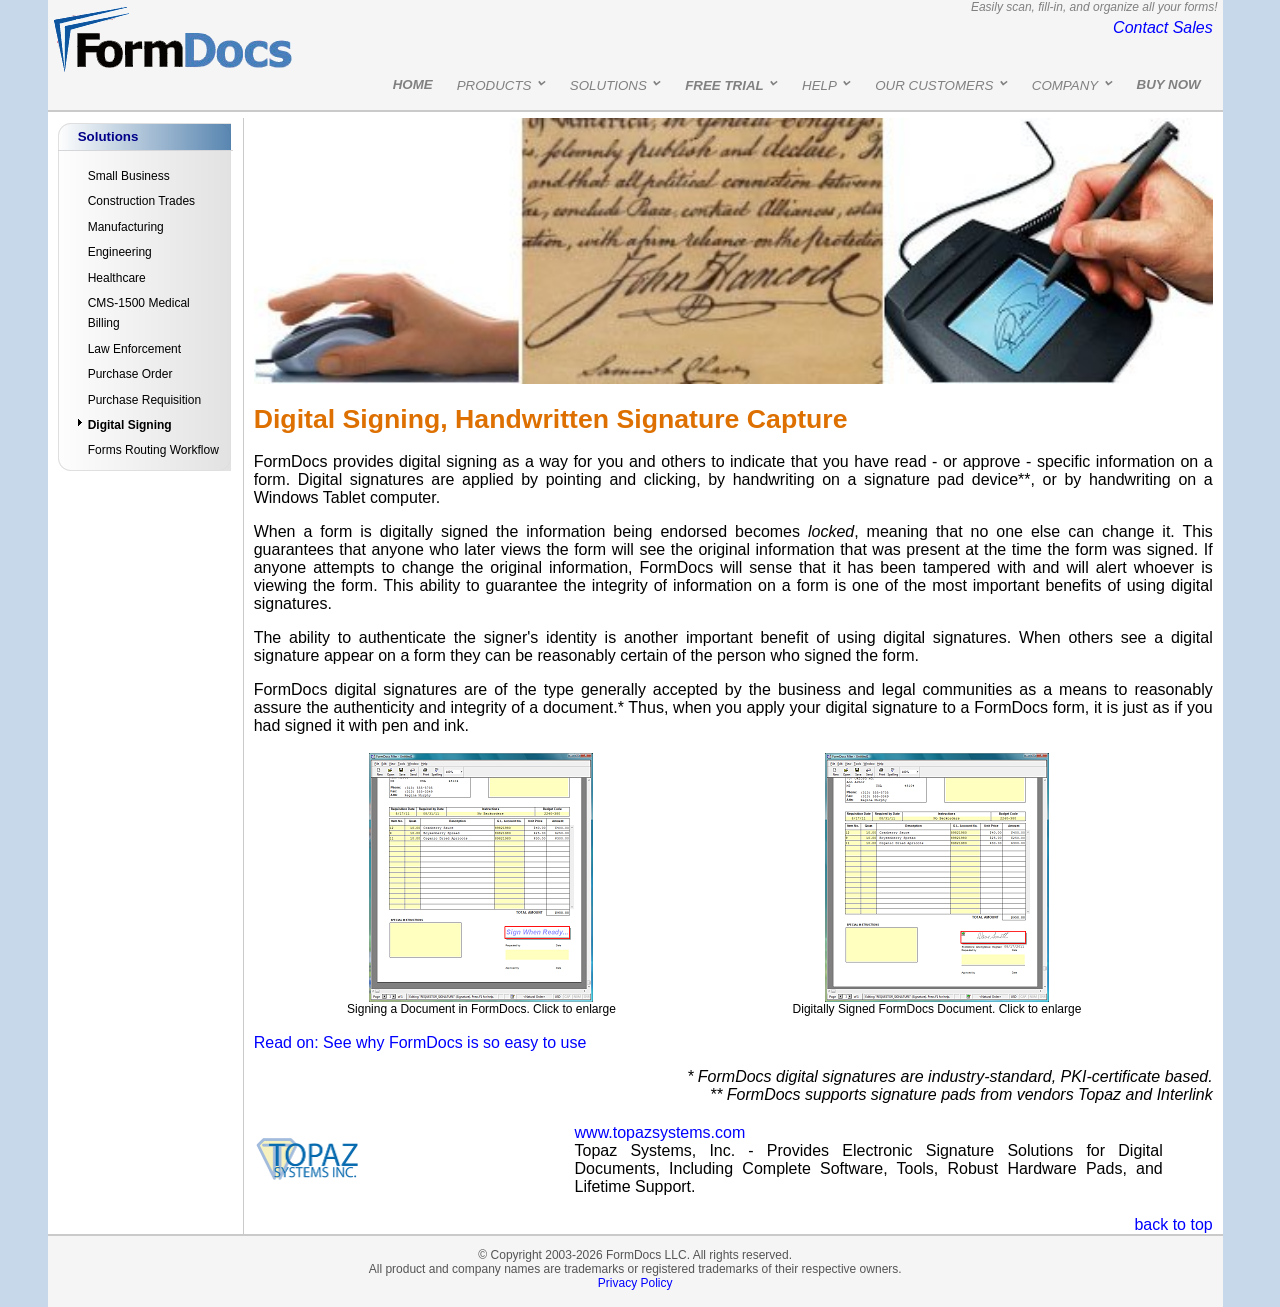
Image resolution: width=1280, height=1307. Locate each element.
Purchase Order (130, 374)
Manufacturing (126, 227)
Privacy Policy (635, 1283)
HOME (413, 84)
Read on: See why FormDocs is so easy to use (420, 1042)
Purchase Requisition (144, 400)
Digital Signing (130, 425)
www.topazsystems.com (660, 1132)
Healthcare (117, 278)
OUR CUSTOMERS (934, 85)
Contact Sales (1163, 27)
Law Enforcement (134, 349)
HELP (819, 85)
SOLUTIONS (608, 85)
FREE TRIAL (724, 85)
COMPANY (1065, 85)
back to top (1173, 1224)
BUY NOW (1169, 84)
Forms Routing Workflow (153, 450)
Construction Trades (141, 201)
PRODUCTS (494, 85)
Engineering (120, 252)
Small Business (129, 176)
